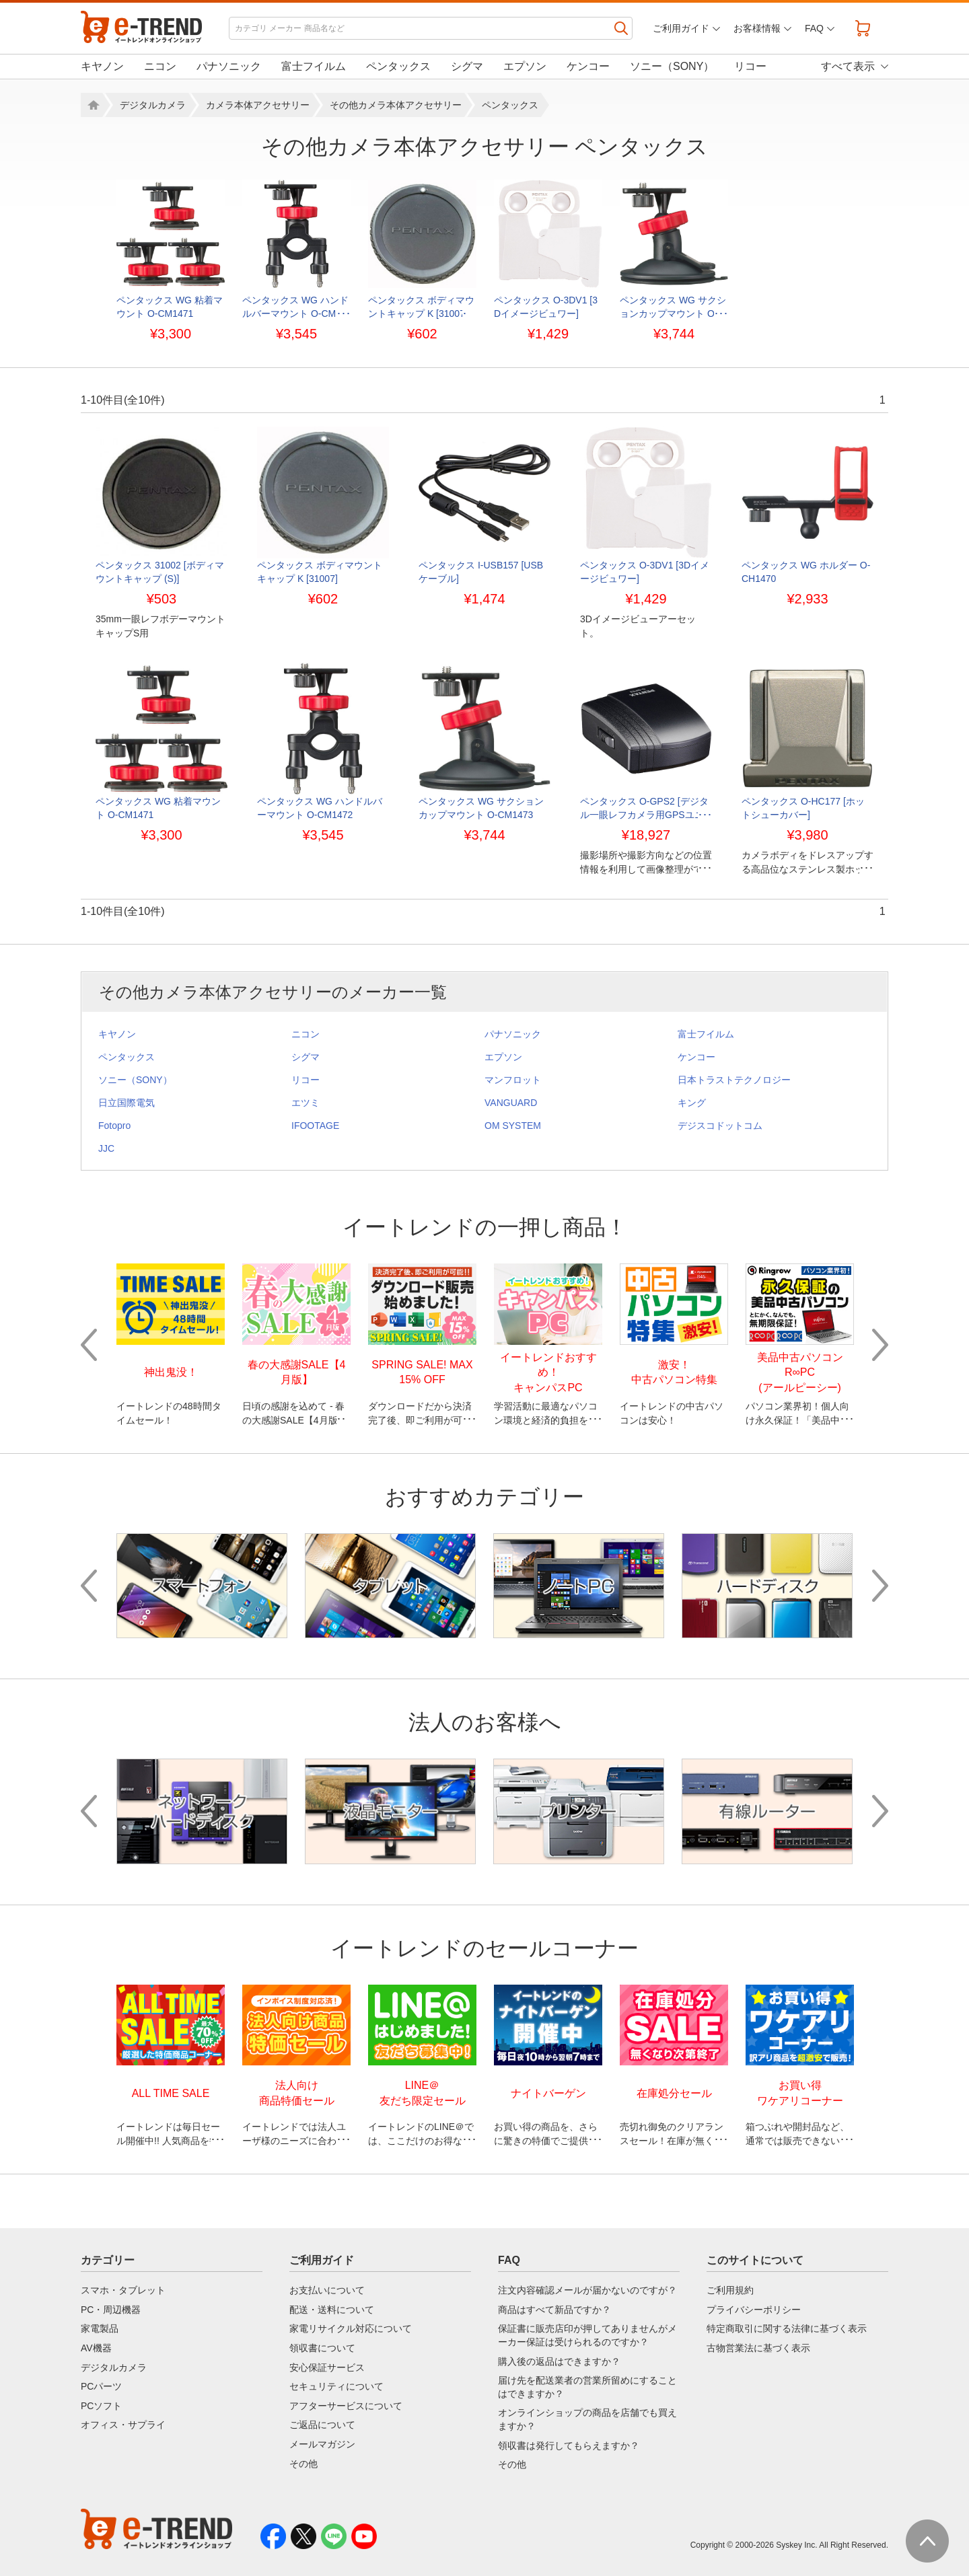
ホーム (91, 105)
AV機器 (96, 2348)
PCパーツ (101, 2386)
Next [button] (880, 1345)
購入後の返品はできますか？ (559, 2361)
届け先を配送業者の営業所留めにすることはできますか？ (587, 2387)
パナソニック (228, 66)
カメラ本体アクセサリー (258, 105)
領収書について (322, 2348)
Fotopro (114, 1125)
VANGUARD (511, 1102)
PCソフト (101, 2405)
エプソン (524, 66)
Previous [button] (89, 1345)
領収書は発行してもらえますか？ (568, 2445)
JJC (106, 1148)
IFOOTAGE (315, 1125)
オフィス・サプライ (123, 2424)
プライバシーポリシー (754, 2309)
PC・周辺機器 (111, 2309)
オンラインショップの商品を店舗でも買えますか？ (587, 2419)
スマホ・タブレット (123, 2290)
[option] (170, 260)
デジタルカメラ (153, 105)
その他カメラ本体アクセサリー (396, 105)
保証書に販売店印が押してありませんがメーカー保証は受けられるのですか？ (587, 2335)
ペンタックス (398, 66)
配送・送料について (331, 2309)
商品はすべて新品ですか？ (554, 2309)
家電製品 (99, 2328)
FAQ (814, 28)
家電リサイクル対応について (350, 2328)
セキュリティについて (336, 2386)
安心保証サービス (327, 2367)
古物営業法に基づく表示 (758, 2348)
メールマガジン (322, 2444)
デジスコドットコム (720, 1125)
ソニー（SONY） (672, 66)
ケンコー (588, 66)
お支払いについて (327, 2290)
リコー (750, 66)
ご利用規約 (730, 2290)
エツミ (305, 1102)
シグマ (467, 66)
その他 (303, 2463)
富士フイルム (313, 66)
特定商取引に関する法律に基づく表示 (787, 2328)
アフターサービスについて (345, 2405)
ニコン (160, 66)
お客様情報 (757, 28)
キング (692, 1102)
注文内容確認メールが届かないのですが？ (587, 2290)
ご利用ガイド (681, 28)
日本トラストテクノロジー (734, 1079)
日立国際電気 (126, 1102)
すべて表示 (848, 66)
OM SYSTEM (513, 1125)
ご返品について (322, 2424)
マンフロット (513, 1079)
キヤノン (102, 66)
